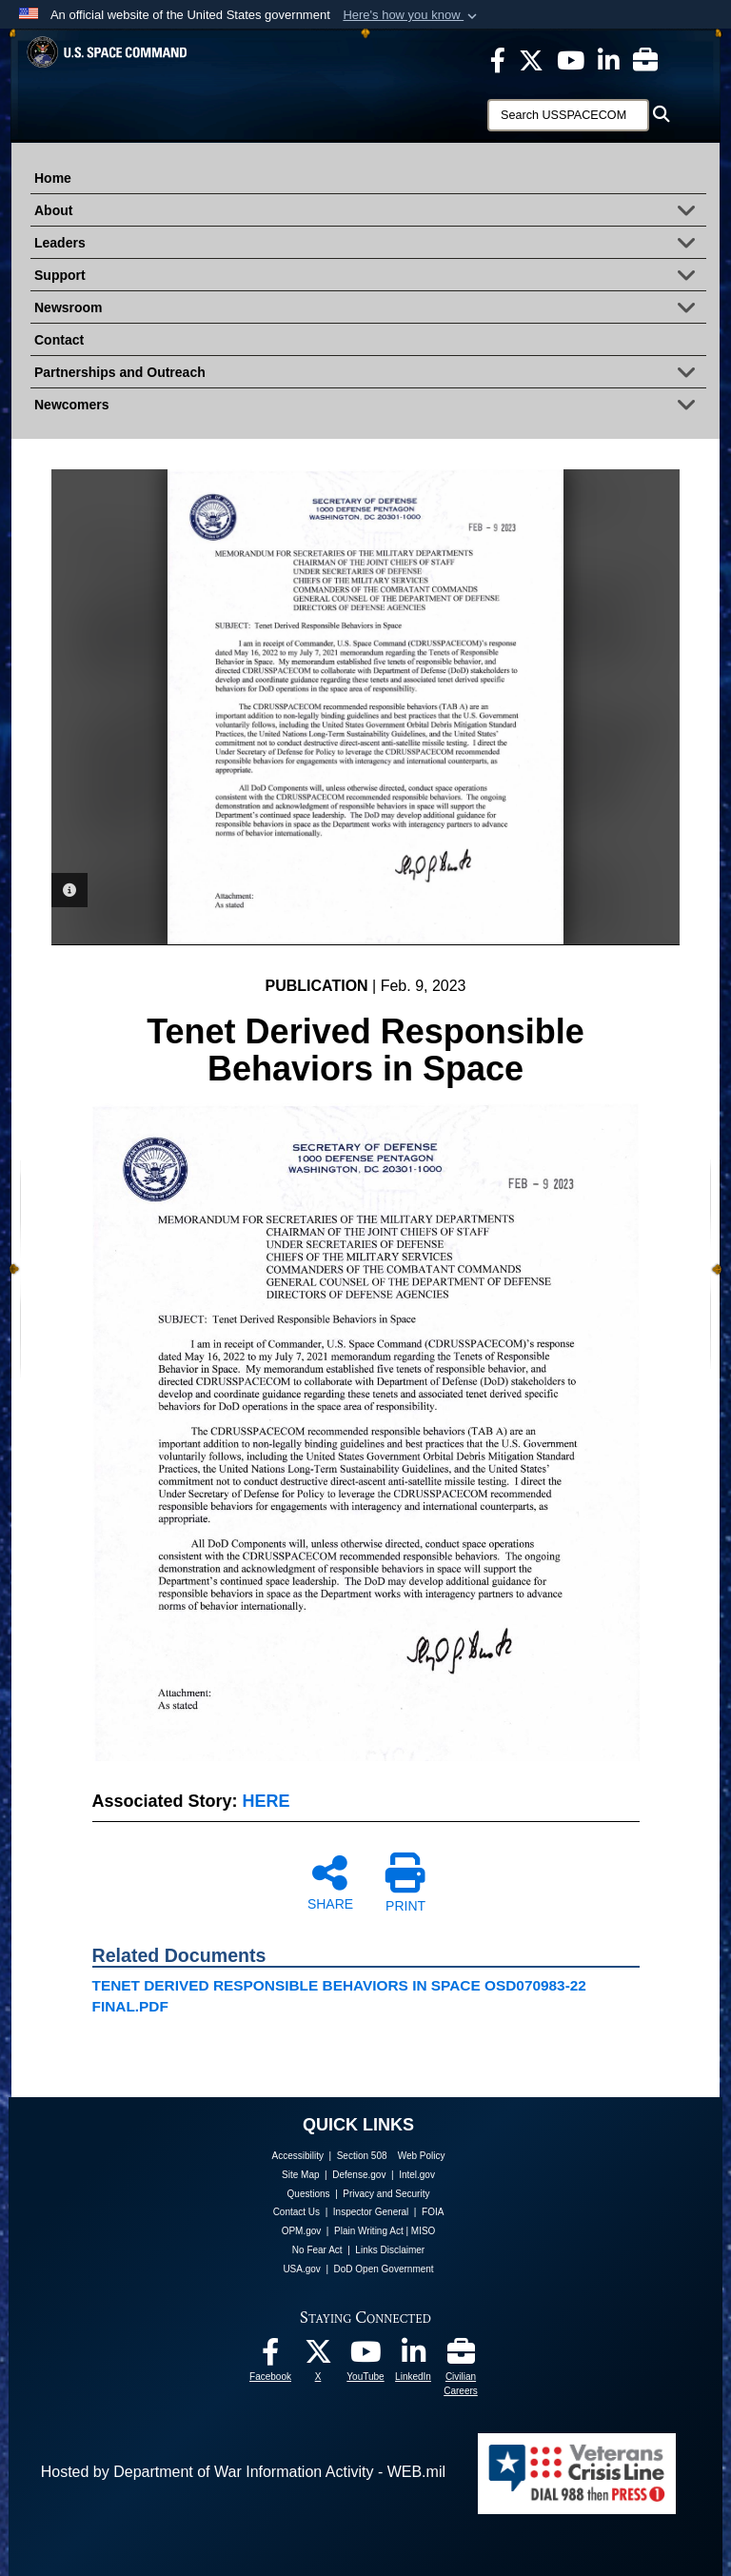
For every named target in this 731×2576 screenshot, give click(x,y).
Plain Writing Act (369, 2231)
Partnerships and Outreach (370, 374)
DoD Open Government (384, 2269)
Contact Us (296, 2212)
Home (52, 178)
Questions (308, 2194)
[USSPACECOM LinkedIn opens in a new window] (609, 59)
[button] (412, 15)
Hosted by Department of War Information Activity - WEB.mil (243, 2472)
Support (370, 277)
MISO (423, 2231)
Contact (59, 339)
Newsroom (370, 309)
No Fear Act (317, 2250)
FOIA (433, 2212)
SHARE (330, 1882)
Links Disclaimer (390, 2250)
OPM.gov (302, 2231)
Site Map (300, 2175)
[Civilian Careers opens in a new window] (645, 59)
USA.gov (301, 2269)
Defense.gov (358, 2175)
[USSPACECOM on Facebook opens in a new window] (497, 59)
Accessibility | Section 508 (329, 2155)
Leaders (370, 244)
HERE (266, 1801)
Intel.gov (417, 2175)
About (370, 212)
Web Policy (421, 2155)
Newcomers (370, 406)
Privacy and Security (386, 2194)
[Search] (568, 115)
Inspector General (371, 2212)
